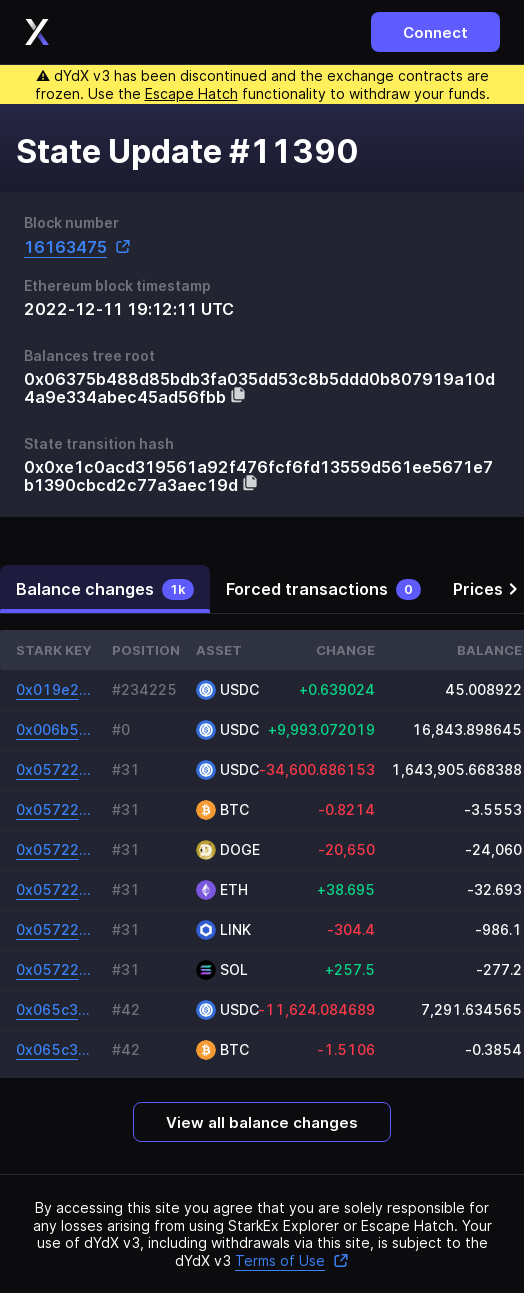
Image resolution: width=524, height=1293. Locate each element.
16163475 (77, 246)
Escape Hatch (191, 93)
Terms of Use (292, 1260)
